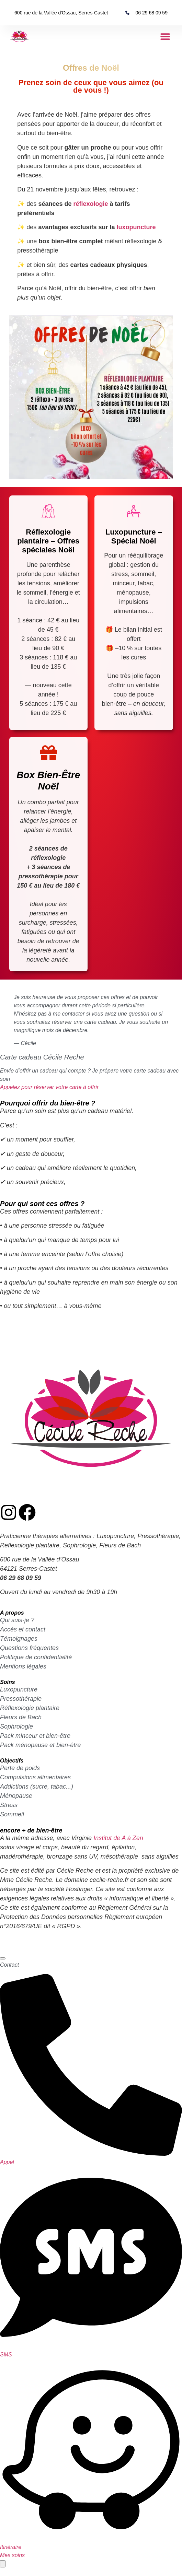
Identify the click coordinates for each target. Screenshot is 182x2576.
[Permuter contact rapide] (2, 2563)
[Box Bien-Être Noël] (48, 752)
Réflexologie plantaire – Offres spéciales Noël (48, 541)
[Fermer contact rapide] (2, 1958)
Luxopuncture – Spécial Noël (133, 536)
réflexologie (90, 203)
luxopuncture (136, 227)
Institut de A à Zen (118, 1838)
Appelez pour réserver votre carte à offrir (49, 1087)
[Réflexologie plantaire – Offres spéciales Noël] (48, 511)
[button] (165, 36)
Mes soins (12, 2555)
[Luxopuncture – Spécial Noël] (133, 511)
